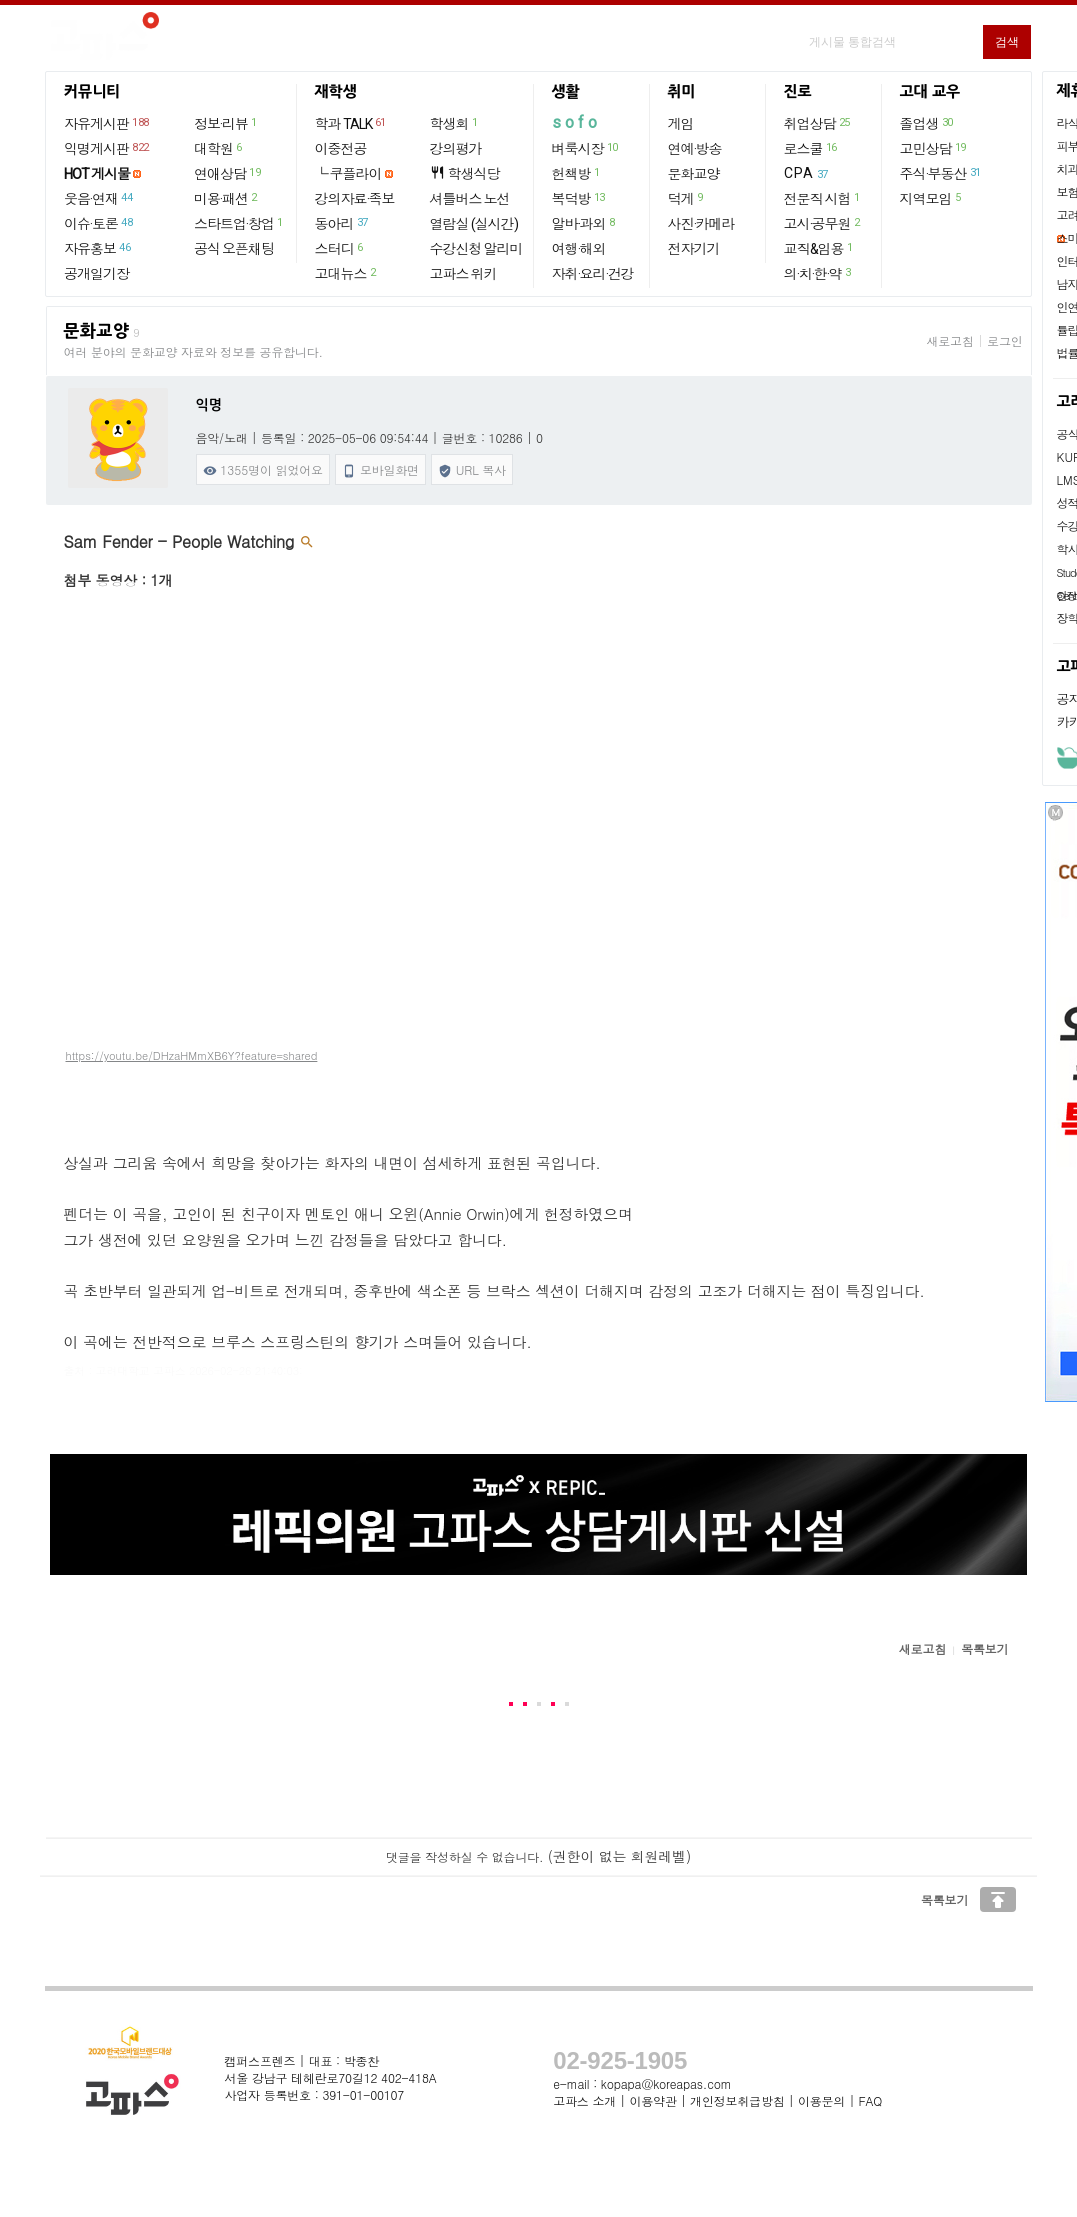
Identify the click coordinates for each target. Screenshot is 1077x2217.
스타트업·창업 (239, 223)
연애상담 (228, 173)
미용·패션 (226, 198)
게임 (681, 124)
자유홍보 (98, 248)
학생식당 (465, 173)
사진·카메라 (701, 224)
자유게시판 (107, 123)
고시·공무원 (823, 223)
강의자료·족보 (355, 199)
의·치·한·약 (818, 273)
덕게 (686, 198)
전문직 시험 (823, 198)
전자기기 (694, 249)
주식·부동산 (941, 173)
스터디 (340, 248)
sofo (576, 122)
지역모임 (931, 198)
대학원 (219, 148)
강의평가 (456, 149)
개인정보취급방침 (737, 2100)
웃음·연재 (99, 198)
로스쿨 (811, 148)
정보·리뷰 (226, 123)
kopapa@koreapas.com (666, 2083)
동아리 (342, 223)
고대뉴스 (346, 273)
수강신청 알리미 (476, 249)
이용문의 (821, 2100)
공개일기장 (96, 274)
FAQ (871, 2100)
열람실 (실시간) (474, 224)
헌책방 (577, 173)
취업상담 (818, 123)
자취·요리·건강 (593, 274)
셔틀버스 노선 (470, 199)
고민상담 (934, 148)
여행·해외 (579, 249)
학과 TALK (351, 123)
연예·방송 (695, 149)
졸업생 (927, 123)
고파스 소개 (584, 2100)
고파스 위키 (463, 274)
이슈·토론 (99, 223)
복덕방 (579, 198)
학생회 (455, 123)
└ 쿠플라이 (348, 174)
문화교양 (694, 174)
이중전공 (341, 149)
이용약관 (652, 2100)
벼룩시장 (586, 148)
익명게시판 (107, 148)
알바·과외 (584, 223)
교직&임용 (819, 248)
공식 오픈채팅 (234, 249)
